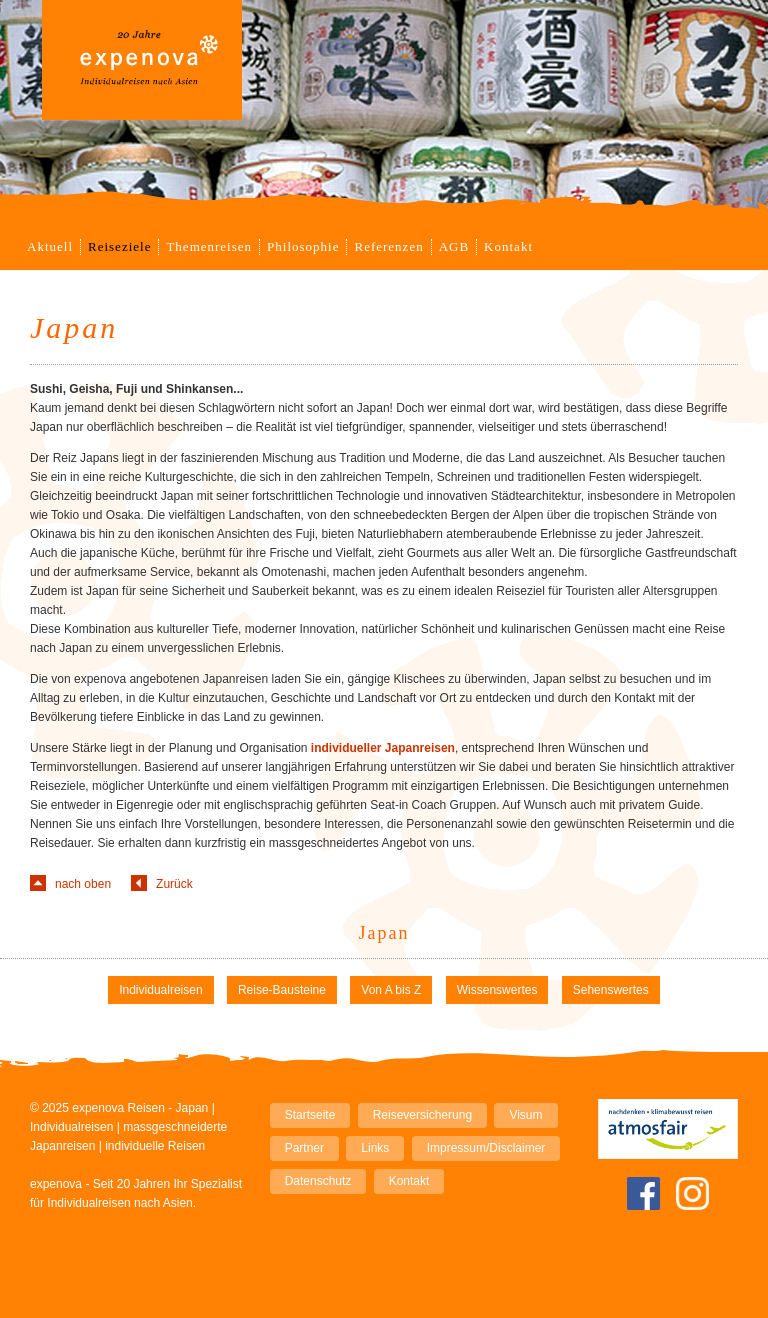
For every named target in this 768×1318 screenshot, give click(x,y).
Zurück (174, 884)
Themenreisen (209, 246)
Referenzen (388, 246)
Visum (525, 1115)
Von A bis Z (391, 990)
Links (375, 1148)
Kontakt (508, 246)
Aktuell (50, 246)
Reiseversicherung (422, 1115)
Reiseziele (119, 246)
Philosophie (303, 246)
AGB (454, 246)
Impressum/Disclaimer (486, 1148)
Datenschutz (318, 1181)
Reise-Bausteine (282, 990)
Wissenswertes (497, 990)
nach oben (83, 884)
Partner (304, 1148)
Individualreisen (160, 990)
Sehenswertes (611, 990)
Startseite (310, 1115)
